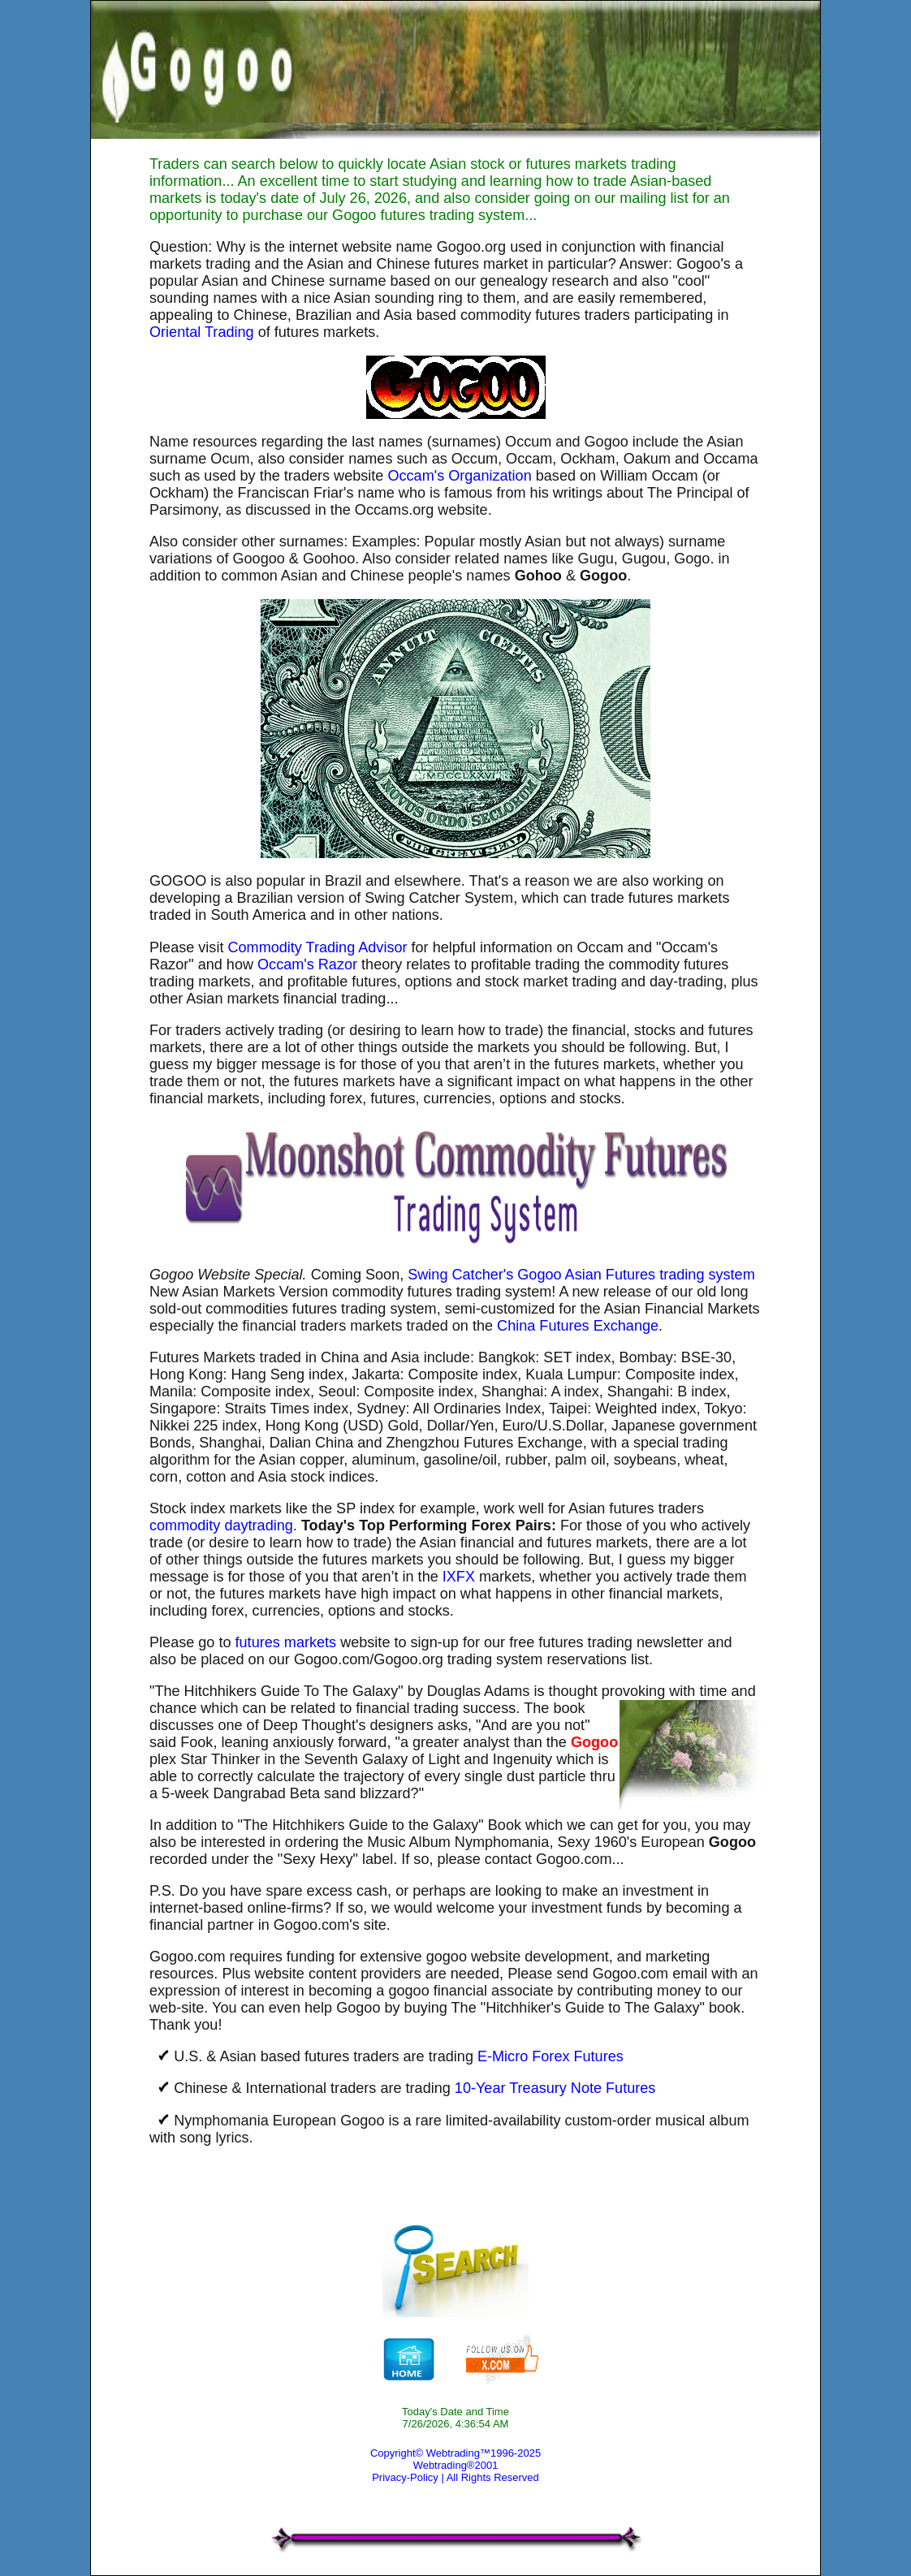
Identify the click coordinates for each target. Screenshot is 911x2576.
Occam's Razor (307, 964)
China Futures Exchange (577, 1326)
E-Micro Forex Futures (550, 2056)
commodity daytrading (221, 1525)
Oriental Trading (201, 332)
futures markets (286, 1642)
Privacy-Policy (405, 2477)
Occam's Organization (459, 476)
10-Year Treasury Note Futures (555, 2088)
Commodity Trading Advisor (317, 947)
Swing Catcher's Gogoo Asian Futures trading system (581, 1274)
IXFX (459, 1576)
